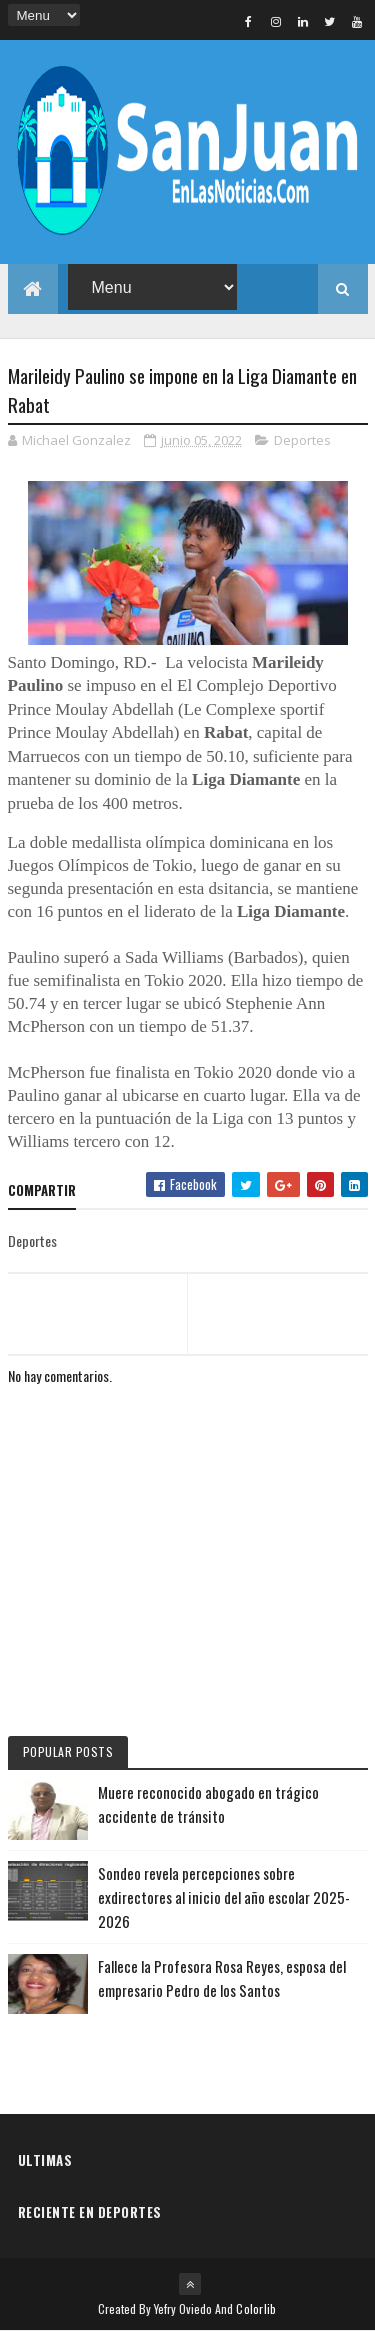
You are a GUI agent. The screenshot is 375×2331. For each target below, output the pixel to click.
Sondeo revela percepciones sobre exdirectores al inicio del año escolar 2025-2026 (224, 1897)
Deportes (302, 440)
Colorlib (256, 2308)
